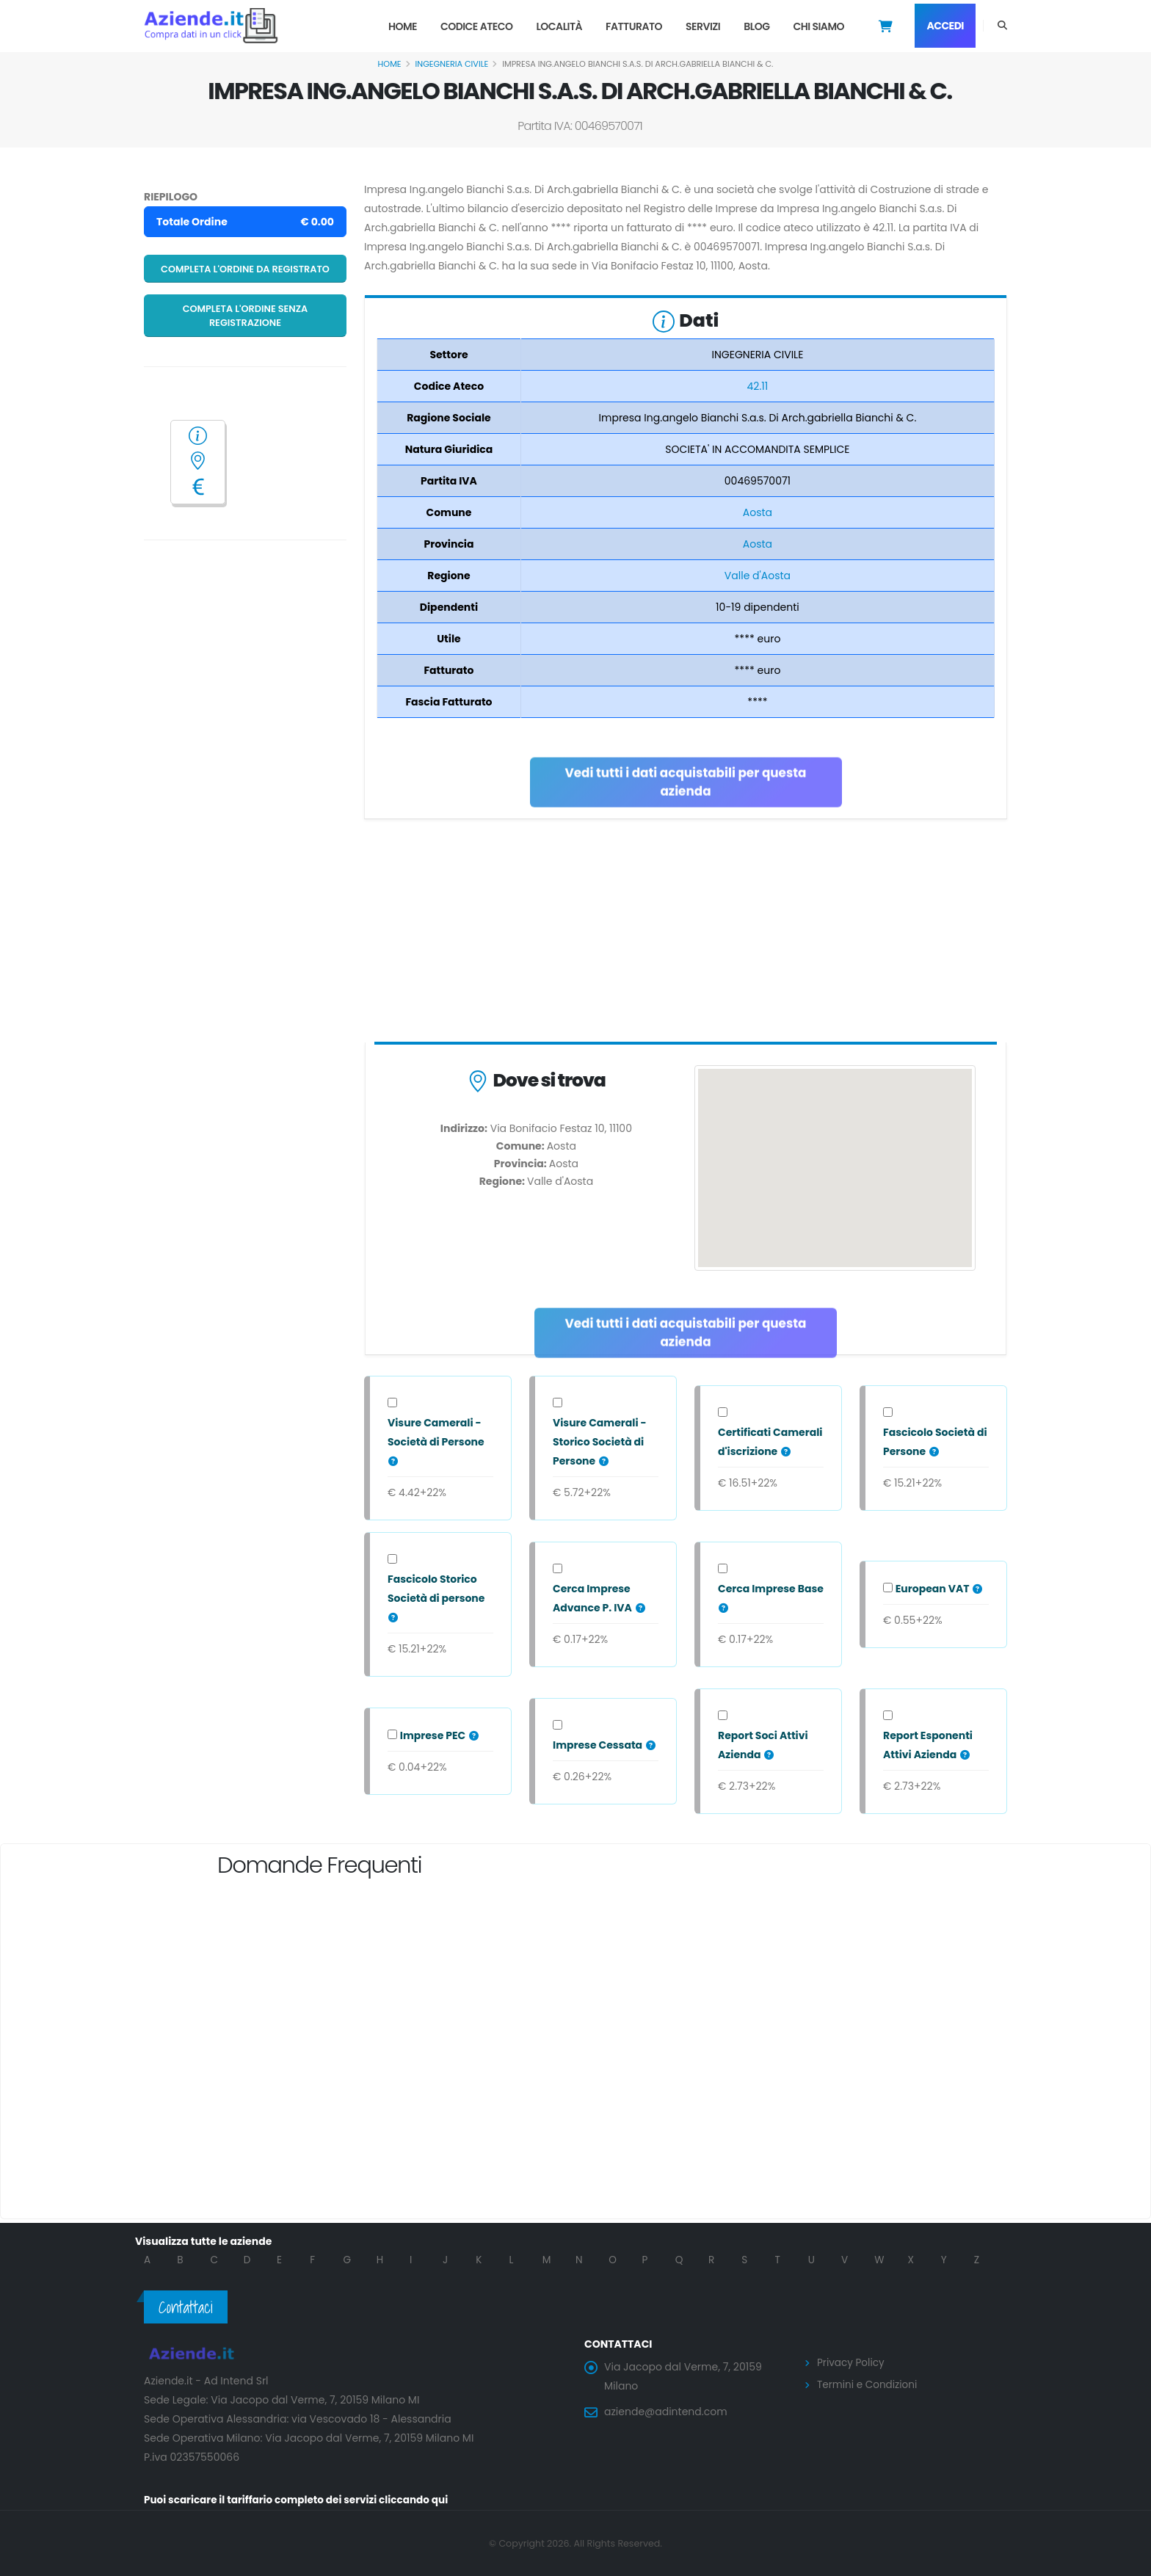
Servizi (703, 26)
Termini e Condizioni (869, 2383)
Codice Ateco (476, 26)
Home (402, 26)
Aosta (757, 512)
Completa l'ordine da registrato (245, 269)
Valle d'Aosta (758, 575)
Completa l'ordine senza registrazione (245, 315)
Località (559, 26)
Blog (756, 26)
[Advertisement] (685, 934)
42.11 (758, 386)
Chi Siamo (818, 26)
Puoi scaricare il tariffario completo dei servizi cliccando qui (301, 2499)
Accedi (945, 25)
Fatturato (634, 26)
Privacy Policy (852, 2362)
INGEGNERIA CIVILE (452, 64)
